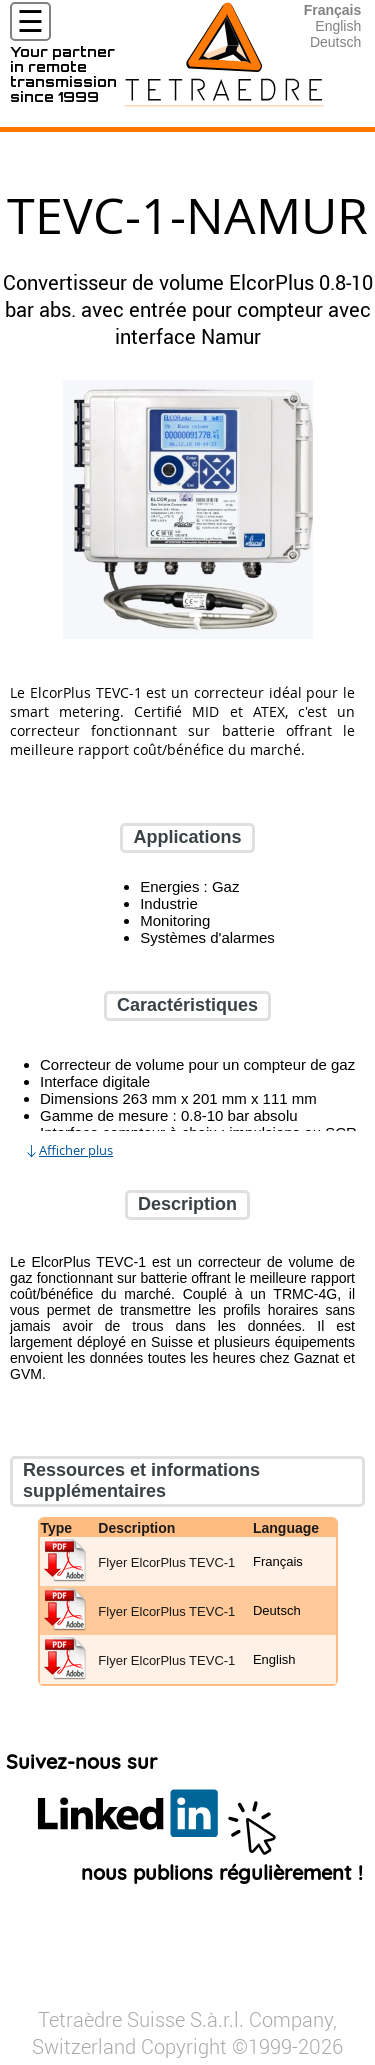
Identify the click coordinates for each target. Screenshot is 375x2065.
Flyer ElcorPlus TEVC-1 (166, 1562)
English (338, 26)
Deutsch (335, 42)
